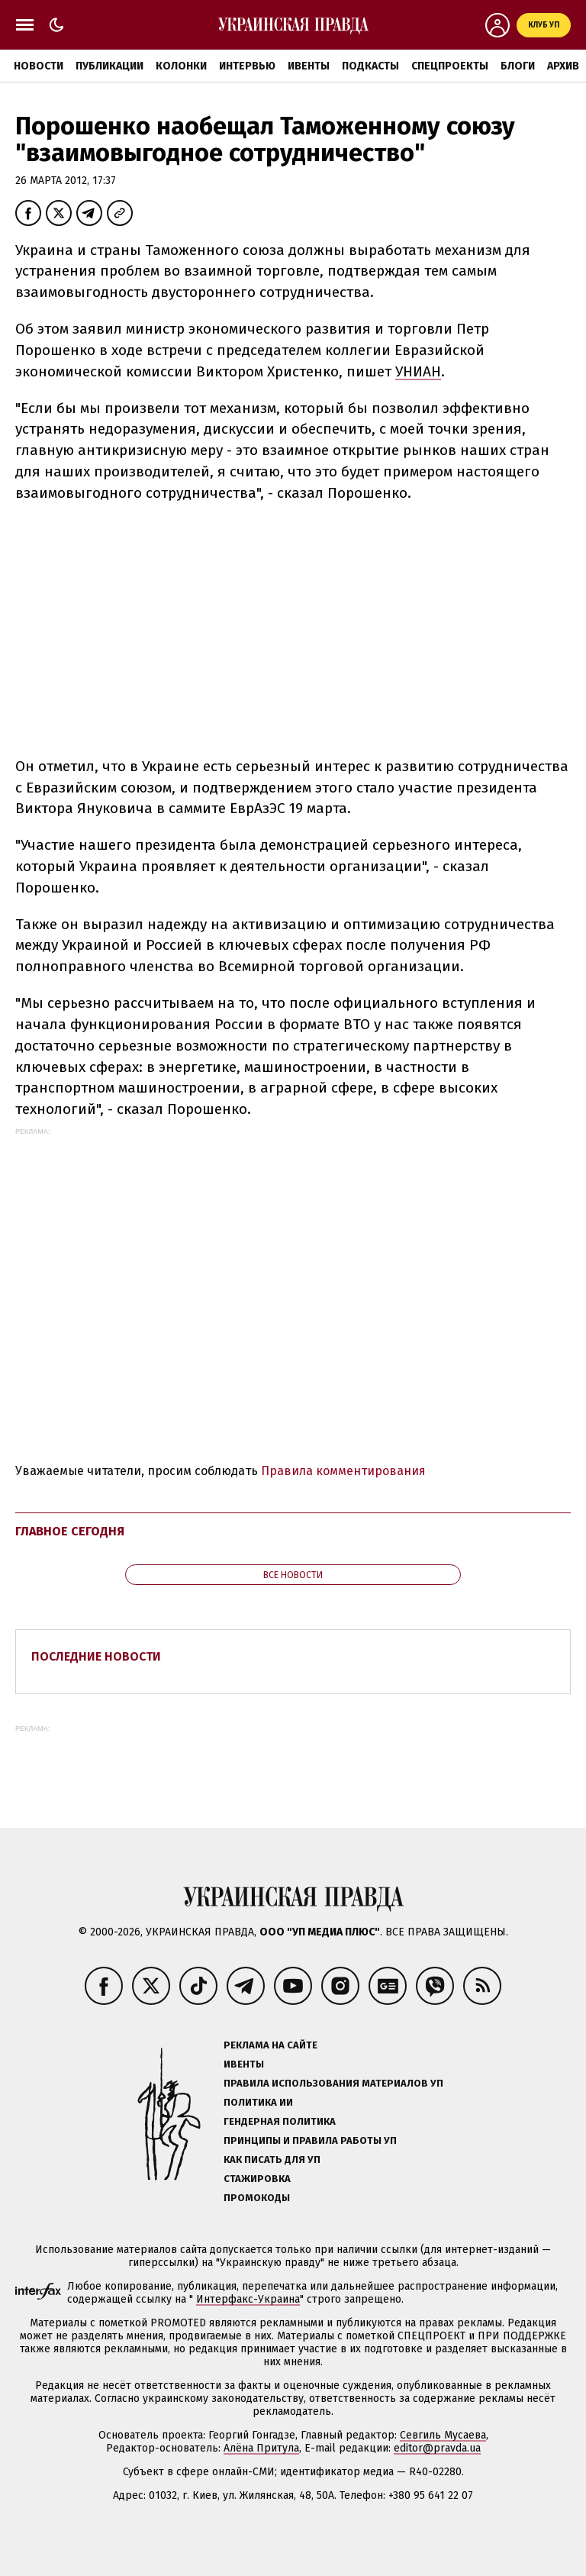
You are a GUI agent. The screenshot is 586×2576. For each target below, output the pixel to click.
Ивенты (309, 66)
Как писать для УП (272, 2159)
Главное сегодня (69, 1531)
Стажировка (257, 2178)
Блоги (518, 66)
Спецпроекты (449, 66)
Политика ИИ (258, 2102)
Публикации (109, 66)
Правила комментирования (343, 1471)
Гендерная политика (280, 2121)
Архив (563, 66)
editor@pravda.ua (437, 2448)
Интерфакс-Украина (248, 2299)
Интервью (247, 66)
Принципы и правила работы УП (310, 2140)
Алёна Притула (261, 2448)
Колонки (181, 66)
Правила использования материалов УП (333, 2083)
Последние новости (96, 1656)
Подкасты (370, 66)
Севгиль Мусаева (443, 2435)
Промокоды (257, 2197)
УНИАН (418, 371)
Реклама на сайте (270, 2045)
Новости (38, 66)
